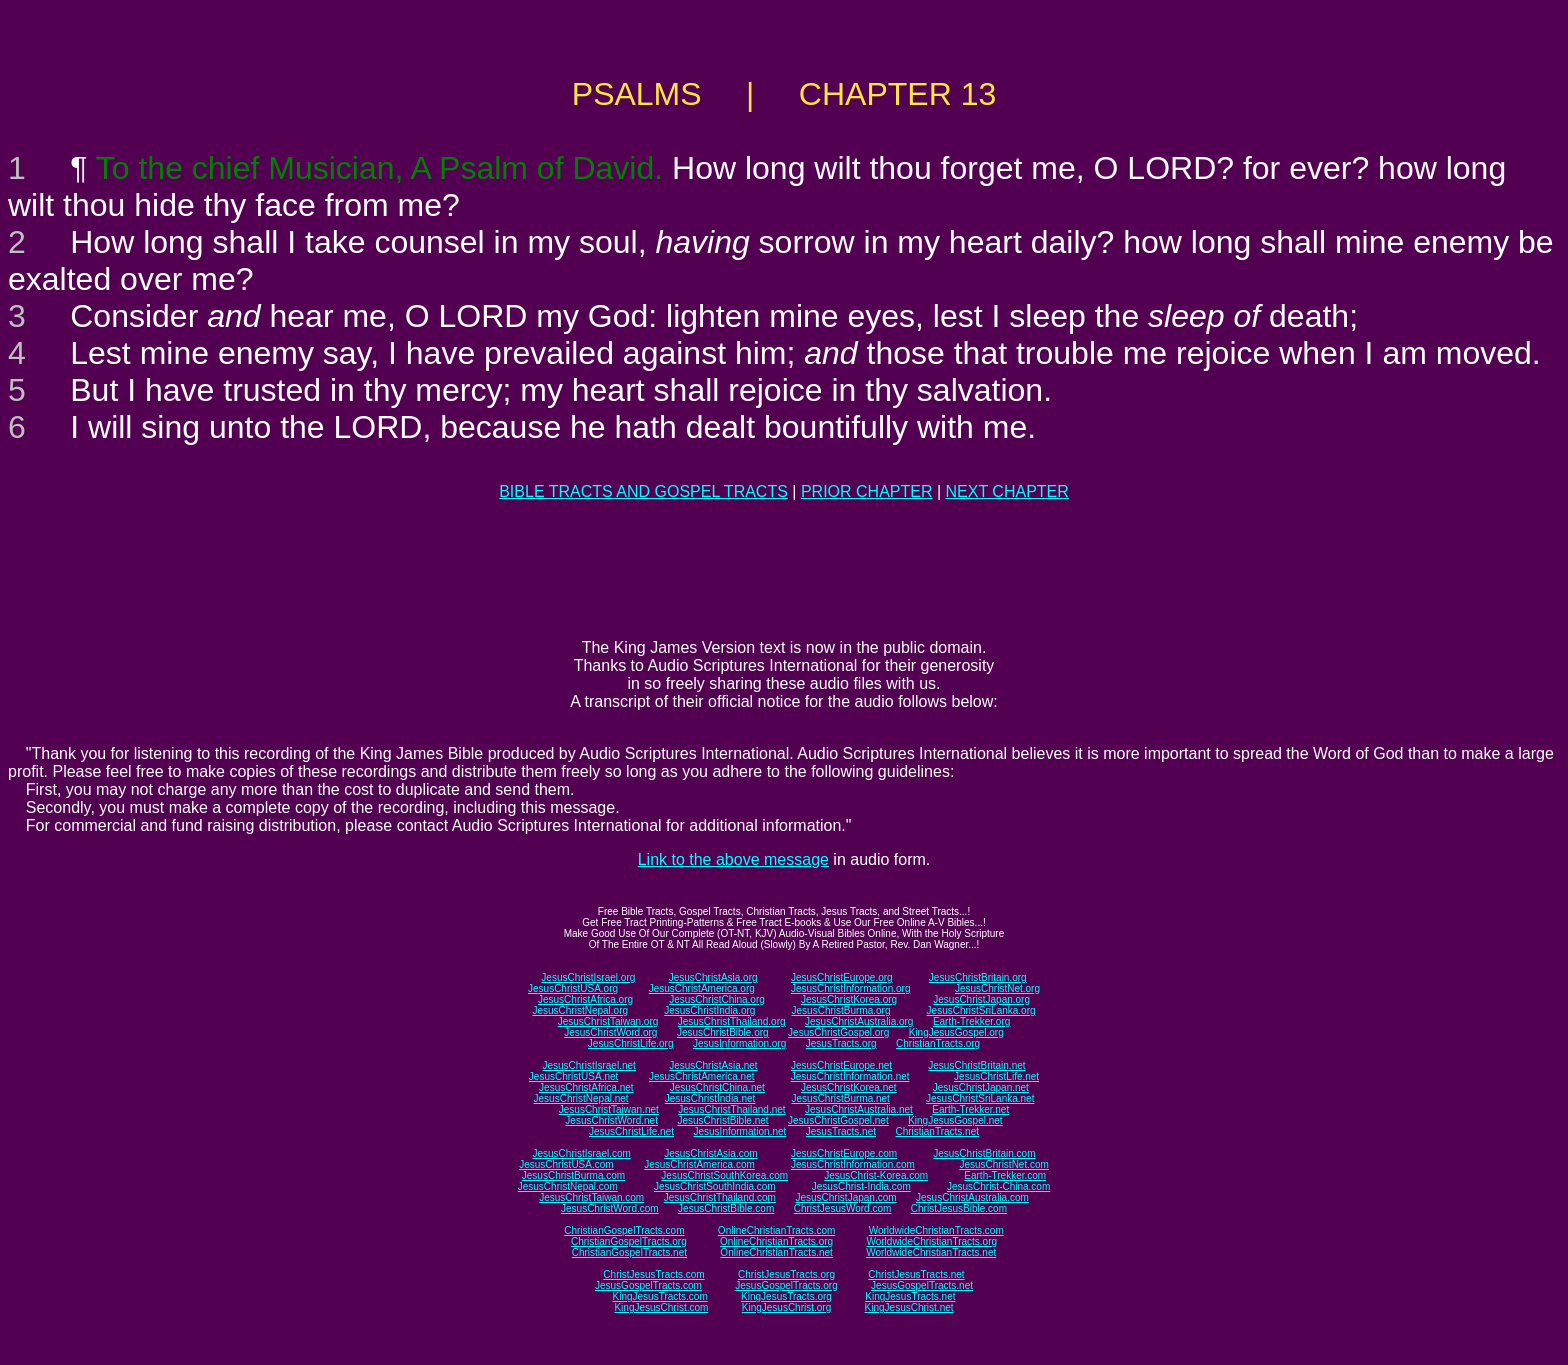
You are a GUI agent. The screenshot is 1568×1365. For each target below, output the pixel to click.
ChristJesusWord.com (843, 1208)
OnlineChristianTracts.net (776, 1252)
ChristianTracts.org (938, 1043)
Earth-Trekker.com (1005, 1175)
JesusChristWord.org (610, 1032)
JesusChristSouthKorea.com (724, 1175)
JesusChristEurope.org (842, 977)
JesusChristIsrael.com (581, 1153)
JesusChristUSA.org (573, 988)
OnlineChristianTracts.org (776, 1241)
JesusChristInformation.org (851, 988)
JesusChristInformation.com (853, 1164)
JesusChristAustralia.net (859, 1109)
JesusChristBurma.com (573, 1175)
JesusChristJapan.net (981, 1087)
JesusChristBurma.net (841, 1098)
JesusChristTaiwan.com (591, 1197)
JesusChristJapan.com (845, 1197)
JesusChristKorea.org (849, 999)
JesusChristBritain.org (978, 977)
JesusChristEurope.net (841, 1065)
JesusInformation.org (739, 1043)
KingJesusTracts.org (786, 1296)
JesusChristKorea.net (849, 1087)
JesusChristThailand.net (731, 1109)
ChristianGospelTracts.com (624, 1230)
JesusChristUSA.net (573, 1076)
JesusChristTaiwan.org (608, 1021)
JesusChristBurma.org (841, 1010)
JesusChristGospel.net (838, 1120)
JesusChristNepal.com (568, 1186)
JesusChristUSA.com (566, 1164)
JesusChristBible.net (722, 1120)
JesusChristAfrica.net (586, 1087)
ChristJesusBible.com (959, 1208)
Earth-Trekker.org (971, 1021)
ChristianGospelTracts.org (629, 1241)
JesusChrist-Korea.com (876, 1175)
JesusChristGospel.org (838, 1032)
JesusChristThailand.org (732, 1021)
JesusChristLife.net (996, 1076)
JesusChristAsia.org (713, 977)
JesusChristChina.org (717, 999)
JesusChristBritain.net (976, 1065)
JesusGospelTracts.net (922, 1285)
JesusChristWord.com (610, 1208)
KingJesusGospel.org (956, 1032)
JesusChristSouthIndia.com (715, 1186)
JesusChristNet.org (997, 988)
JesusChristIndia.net (710, 1098)
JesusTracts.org (841, 1043)
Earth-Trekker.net (970, 1109)
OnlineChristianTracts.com (776, 1230)
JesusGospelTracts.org (786, 1285)
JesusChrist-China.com (998, 1186)
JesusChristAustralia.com (972, 1197)
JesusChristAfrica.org (585, 999)
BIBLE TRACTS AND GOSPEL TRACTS (643, 491)
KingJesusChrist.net (909, 1307)
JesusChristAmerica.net (702, 1076)
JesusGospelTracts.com (648, 1285)
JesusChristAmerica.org (702, 988)
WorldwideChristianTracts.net (931, 1252)
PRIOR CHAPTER (867, 491)
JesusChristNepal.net (581, 1098)
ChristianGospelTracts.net (629, 1252)
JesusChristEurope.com (844, 1153)
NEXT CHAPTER (1007, 491)
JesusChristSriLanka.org (981, 1010)
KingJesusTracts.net (910, 1296)
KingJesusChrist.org (786, 1307)
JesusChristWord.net (611, 1120)
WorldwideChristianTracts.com (936, 1230)
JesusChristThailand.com (720, 1197)
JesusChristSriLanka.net (980, 1098)
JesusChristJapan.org (981, 999)
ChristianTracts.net (937, 1131)
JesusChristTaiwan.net (609, 1109)
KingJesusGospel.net (955, 1120)
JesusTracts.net (841, 1131)
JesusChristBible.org (723, 1032)
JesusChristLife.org (631, 1043)
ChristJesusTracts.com (653, 1274)
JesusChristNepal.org (580, 1010)
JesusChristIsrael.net (588, 1065)
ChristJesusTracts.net (916, 1274)
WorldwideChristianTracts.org (931, 1241)
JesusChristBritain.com (984, 1153)
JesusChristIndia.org (709, 1010)
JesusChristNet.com (1003, 1164)
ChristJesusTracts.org (786, 1274)
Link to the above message (733, 859)
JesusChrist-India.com (861, 1186)
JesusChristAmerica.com (699, 1164)
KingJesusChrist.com (661, 1307)
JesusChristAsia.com (710, 1153)
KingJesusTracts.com (660, 1296)
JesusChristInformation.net (850, 1076)
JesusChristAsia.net (713, 1065)
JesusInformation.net (739, 1131)
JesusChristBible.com (726, 1208)
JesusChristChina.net (717, 1087)
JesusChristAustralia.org (859, 1021)
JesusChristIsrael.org (588, 977)
